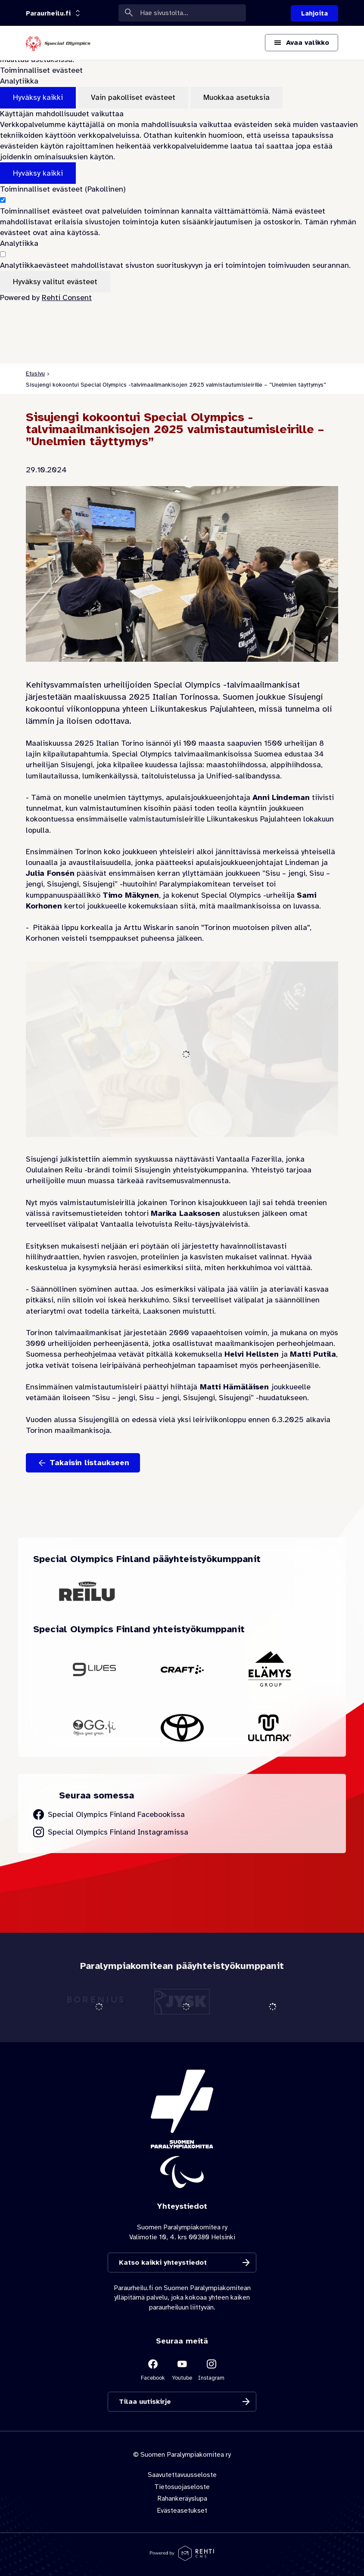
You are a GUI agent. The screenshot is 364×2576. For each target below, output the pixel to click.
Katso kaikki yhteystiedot (163, 2262)
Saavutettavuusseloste (182, 2475)
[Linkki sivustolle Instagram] (211, 2369)
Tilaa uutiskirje (145, 2401)
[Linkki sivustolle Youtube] (182, 2369)
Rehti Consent (67, 297)
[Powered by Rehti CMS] (182, 2557)
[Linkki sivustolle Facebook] (152, 2369)
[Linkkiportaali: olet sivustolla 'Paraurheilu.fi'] (48, 13)
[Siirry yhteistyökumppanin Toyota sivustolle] (182, 1728)
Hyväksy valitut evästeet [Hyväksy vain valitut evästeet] (55, 281)
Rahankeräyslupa (182, 2498)
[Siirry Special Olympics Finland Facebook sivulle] (109, 1814)
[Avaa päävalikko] (301, 42)
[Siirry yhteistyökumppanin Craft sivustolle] (182, 1669)
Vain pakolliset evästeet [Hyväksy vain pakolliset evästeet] (133, 97)
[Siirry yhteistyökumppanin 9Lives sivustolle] (94, 1669)
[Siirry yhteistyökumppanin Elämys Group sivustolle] (270, 1669)
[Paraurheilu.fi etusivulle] (58, 43)
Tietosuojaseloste (182, 2487)
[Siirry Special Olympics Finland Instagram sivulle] (110, 1832)
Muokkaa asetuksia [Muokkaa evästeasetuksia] (236, 97)
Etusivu (35, 373)
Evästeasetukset (182, 2510)
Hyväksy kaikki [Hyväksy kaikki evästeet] (38, 97)
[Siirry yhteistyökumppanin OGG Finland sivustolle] (94, 1728)
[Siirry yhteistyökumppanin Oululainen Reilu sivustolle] (87, 1591)
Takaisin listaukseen (89, 1462)
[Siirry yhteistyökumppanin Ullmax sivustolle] (270, 1727)
